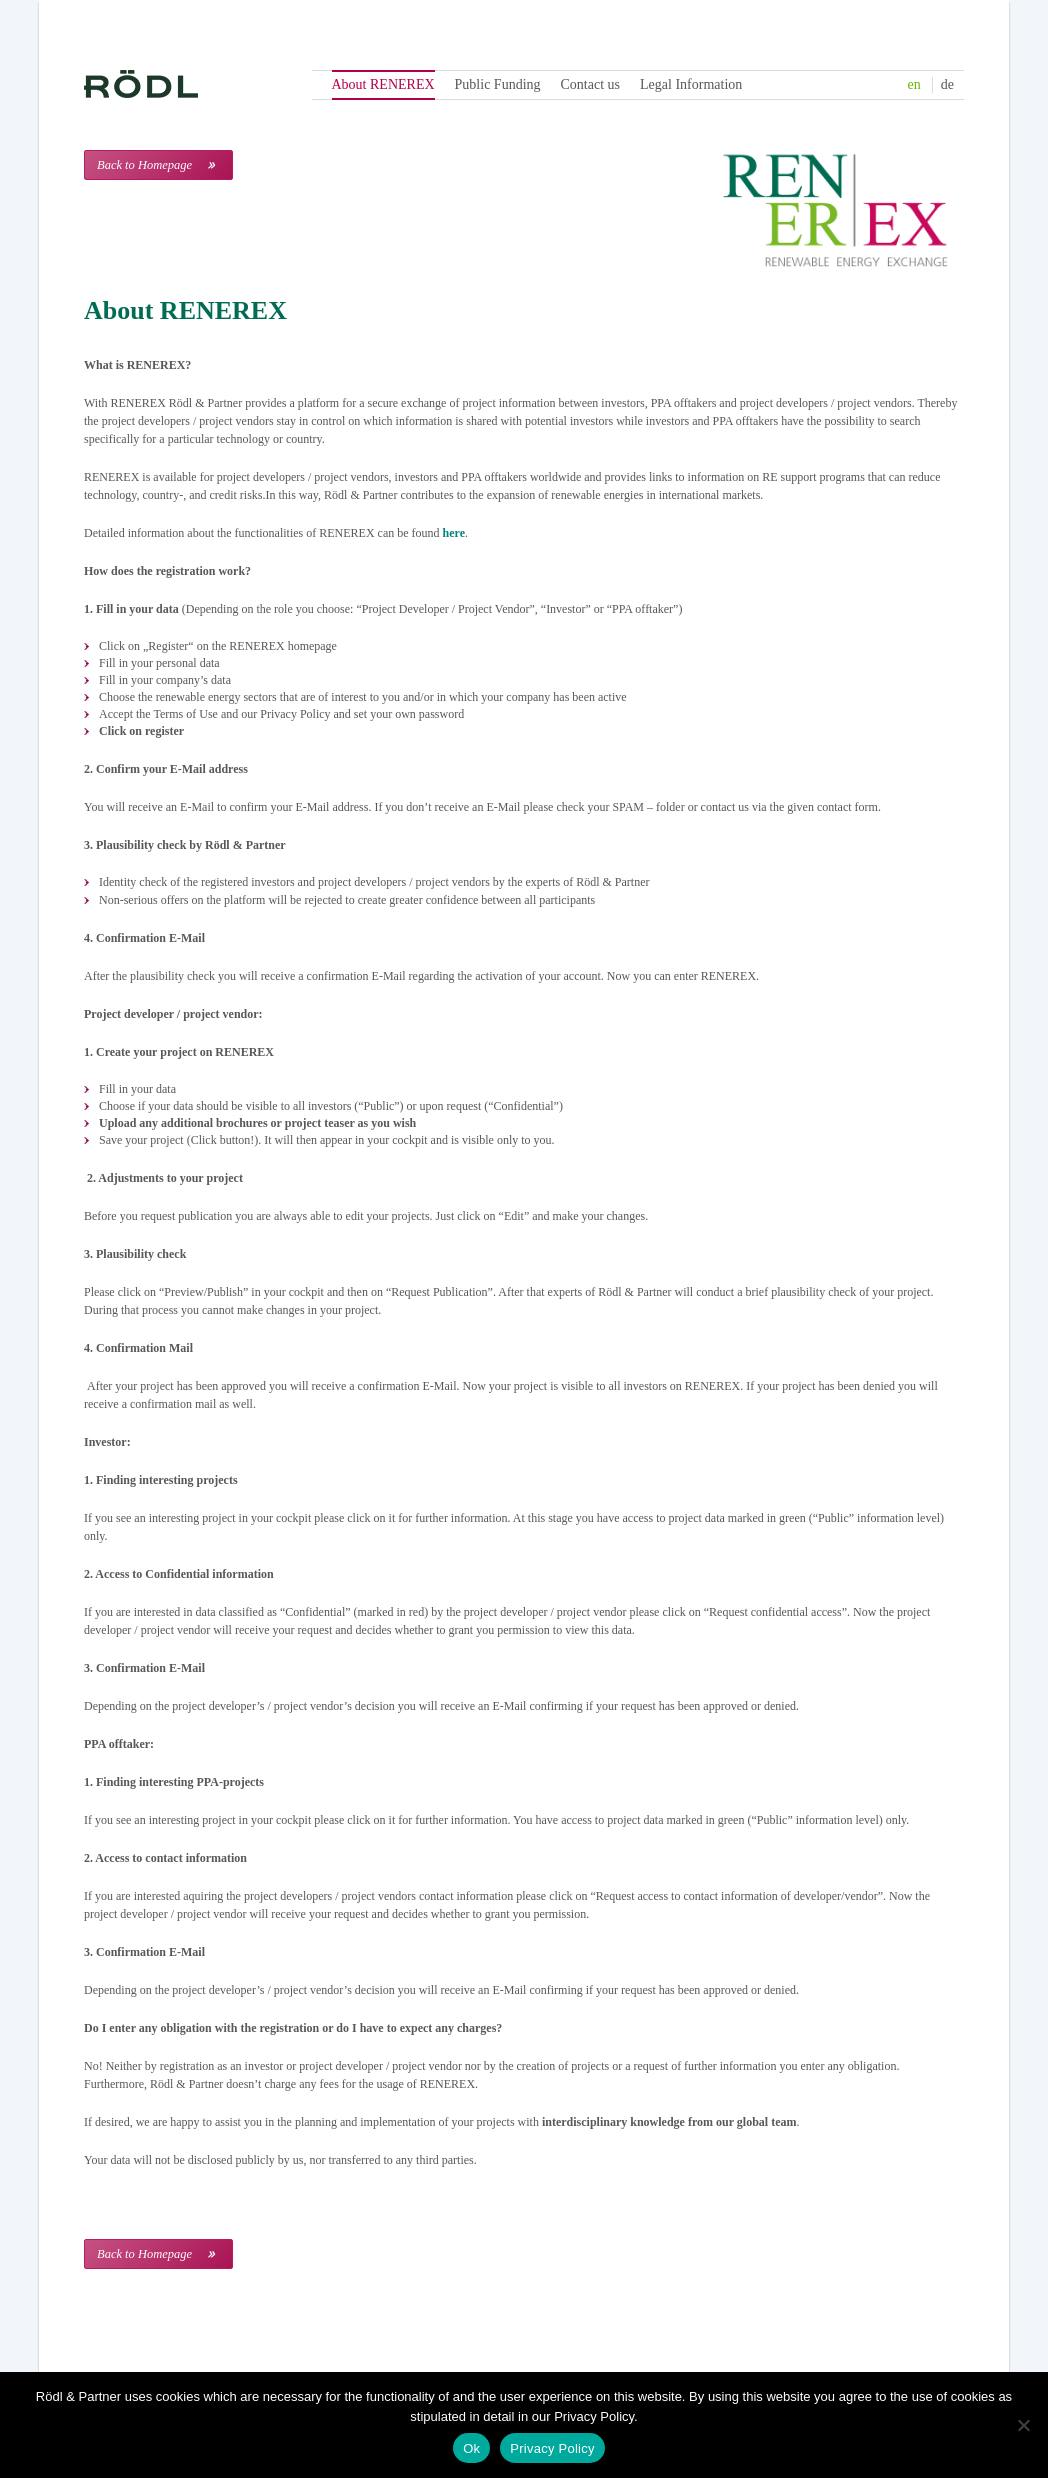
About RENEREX (383, 84)
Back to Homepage (144, 165)
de (947, 84)
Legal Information (691, 84)
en (914, 84)
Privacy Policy (552, 2448)
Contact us (591, 84)
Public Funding (498, 84)
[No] (1023, 2425)
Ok (471, 2448)
